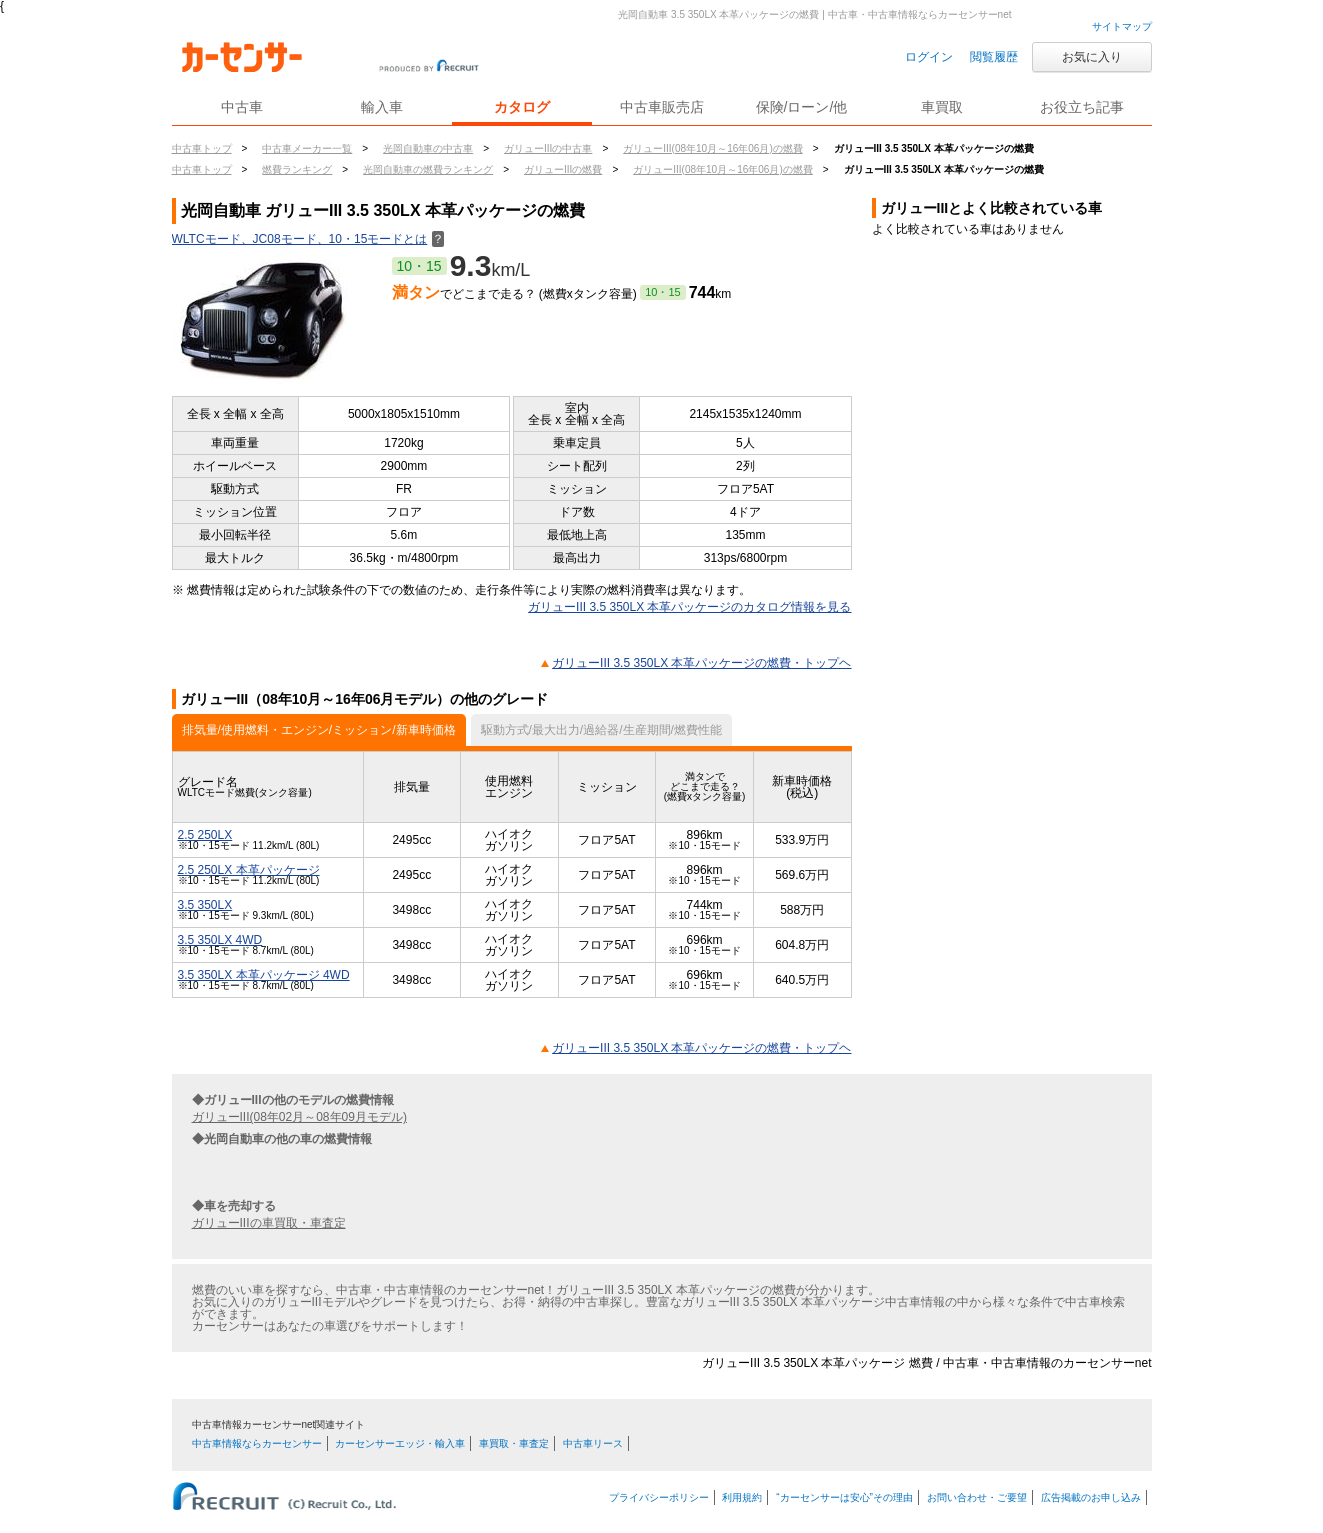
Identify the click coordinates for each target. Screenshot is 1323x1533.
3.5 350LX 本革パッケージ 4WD (264, 975)
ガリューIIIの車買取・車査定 (269, 1223)
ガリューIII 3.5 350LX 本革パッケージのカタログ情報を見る (689, 607)
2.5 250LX (205, 835)
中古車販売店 (662, 107)
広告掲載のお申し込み (1091, 1497)
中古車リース (593, 1443)
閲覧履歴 (994, 57)
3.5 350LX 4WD (220, 940)
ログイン (929, 57)
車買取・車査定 (514, 1443)
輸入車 (382, 107)
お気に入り (1092, 57)
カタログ (522, 107)
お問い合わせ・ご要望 (977, 1497)
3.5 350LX (205, 905)
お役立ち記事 (1082, 107)
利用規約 (742, 1497)
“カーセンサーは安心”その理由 (844, 1497)
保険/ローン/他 (802, 107)
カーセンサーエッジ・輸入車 (400, 1443)
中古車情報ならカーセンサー (257, 1443)
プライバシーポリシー (659, 1497)
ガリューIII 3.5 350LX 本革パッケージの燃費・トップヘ (701, 663)
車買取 (942, 107)
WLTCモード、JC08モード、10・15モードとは (308, 239)
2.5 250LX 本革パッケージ (249, 870)
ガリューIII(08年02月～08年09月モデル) (299, 1117)
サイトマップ (1122, 26)
